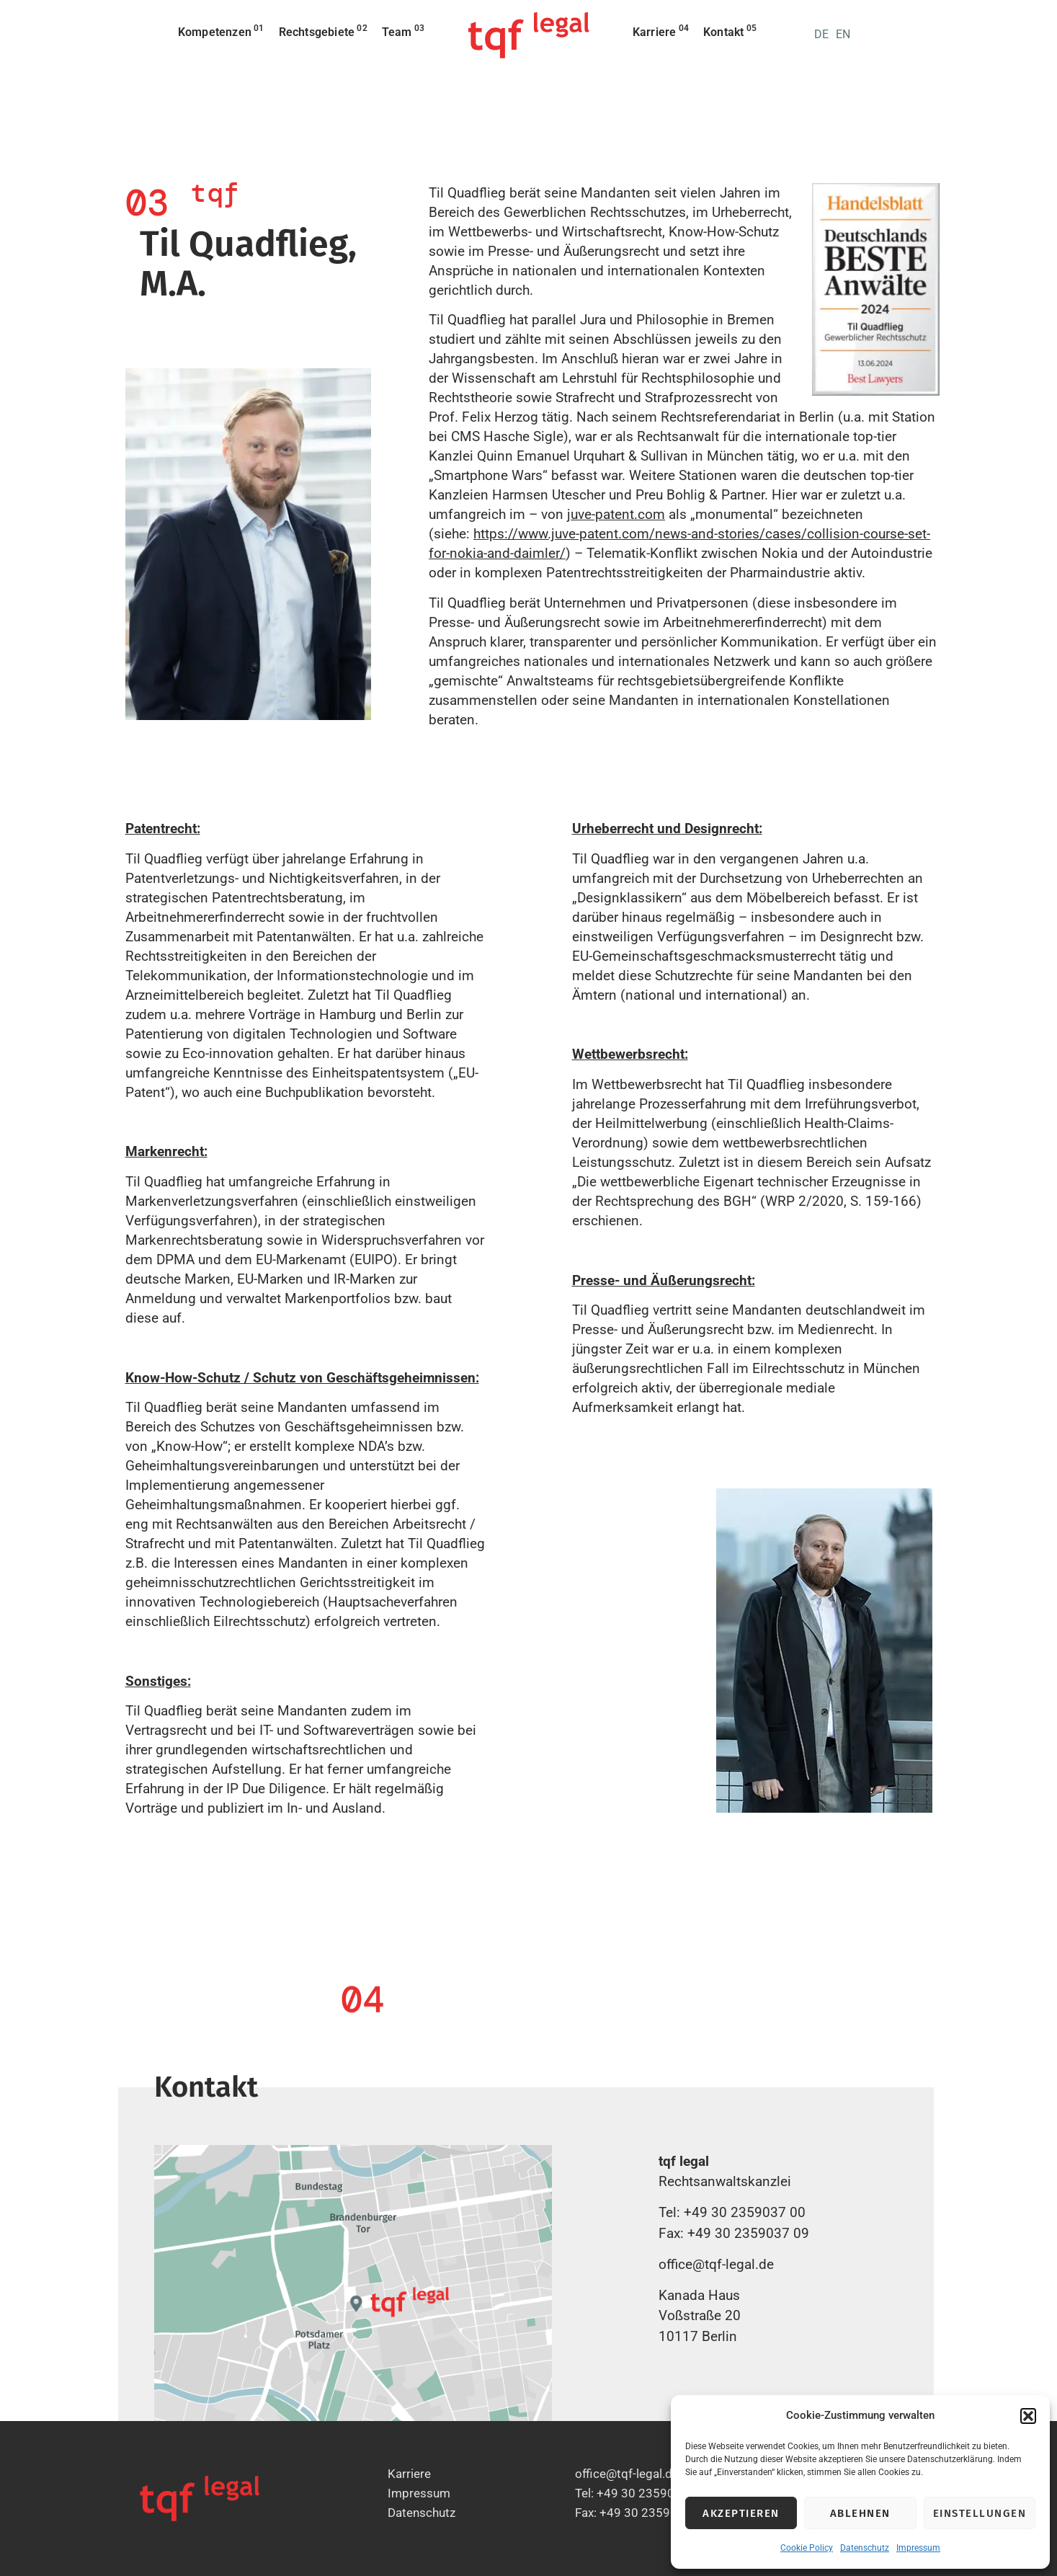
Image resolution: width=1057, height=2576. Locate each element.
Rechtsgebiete (323, 31)
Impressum (918, 2548)
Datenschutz (864, 2548)
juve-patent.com (616, 514)
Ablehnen (860, 2513)
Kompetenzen (221, 31)
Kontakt (730, 31)
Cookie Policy (806, 2548)
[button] (1028, 2416)
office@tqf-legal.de (716, 2264)
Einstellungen (980, 2513)
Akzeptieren (741, 2513)
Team (403, 31)
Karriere (661, 31)
